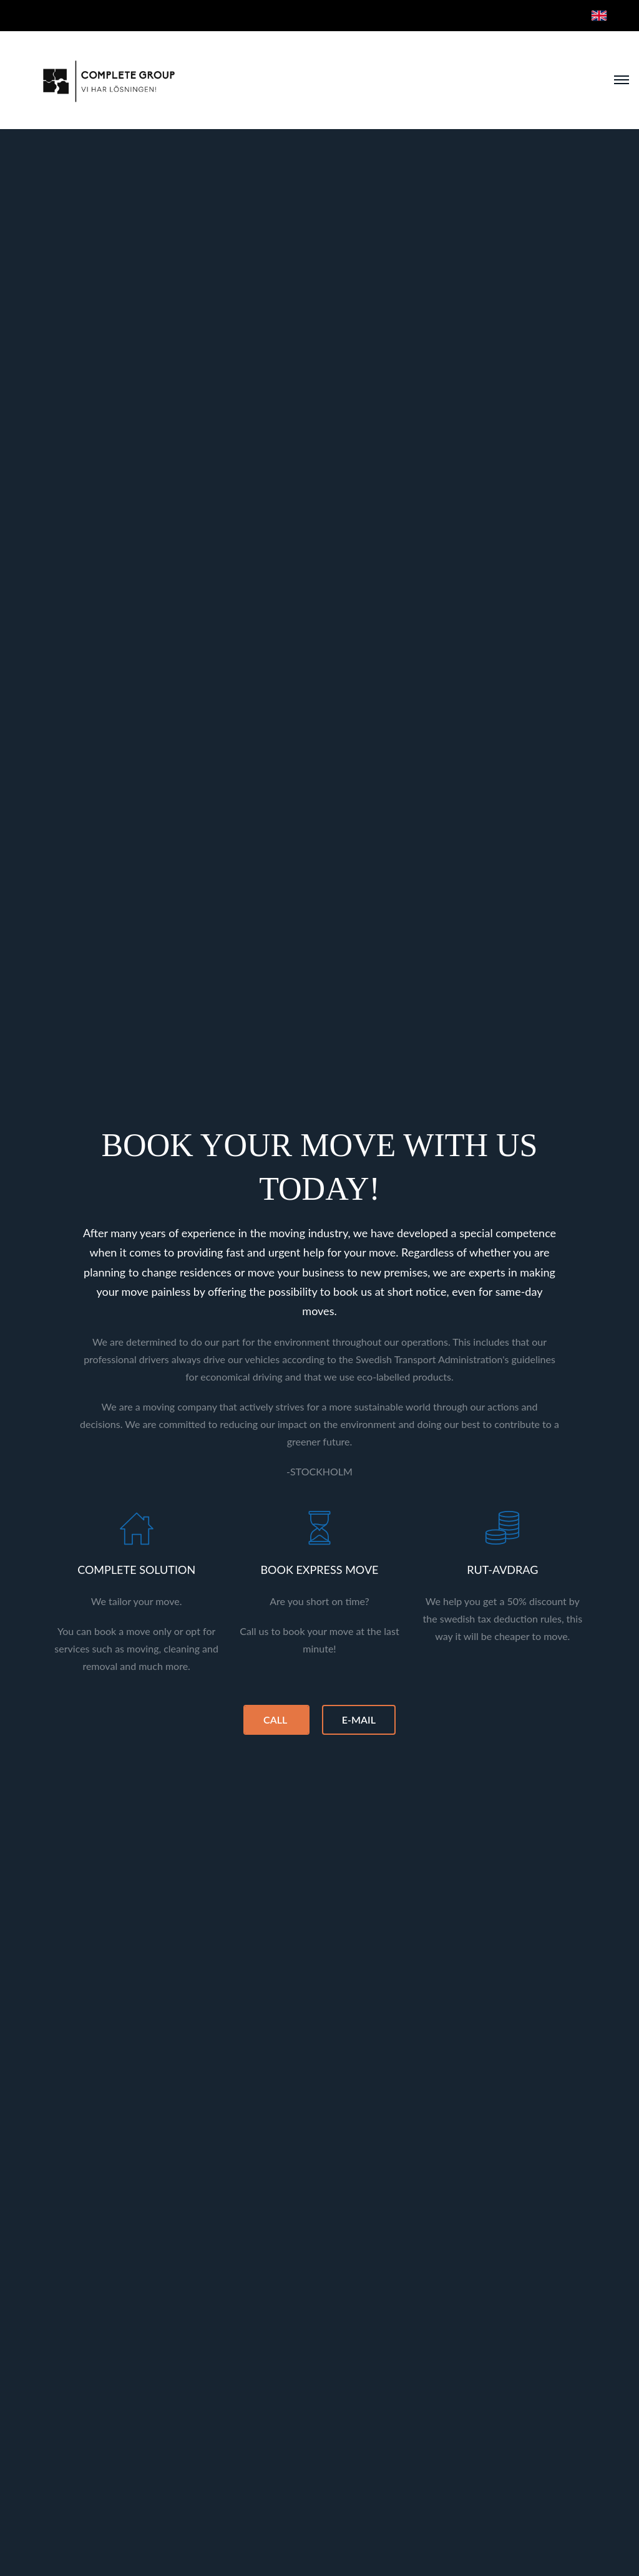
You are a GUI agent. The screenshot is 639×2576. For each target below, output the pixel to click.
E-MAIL (359, 1719)
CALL (276, 1719)
